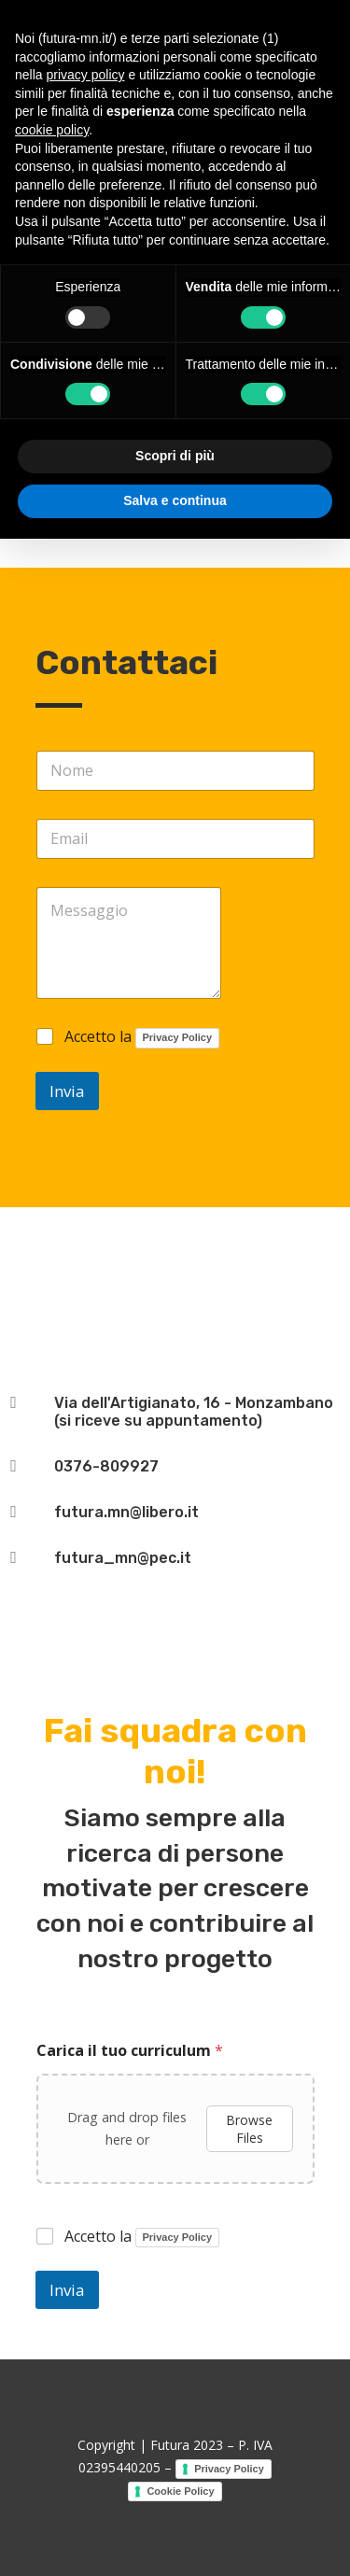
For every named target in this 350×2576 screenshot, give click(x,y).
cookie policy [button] (52, 129)
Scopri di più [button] (175, 455)
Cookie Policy (180, 2491)
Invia (67, 1091)
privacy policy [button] (85, 74)
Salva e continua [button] (174, 500)
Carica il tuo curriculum (129, 2051)
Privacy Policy (178, 1037)
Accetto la (142, 1038)
